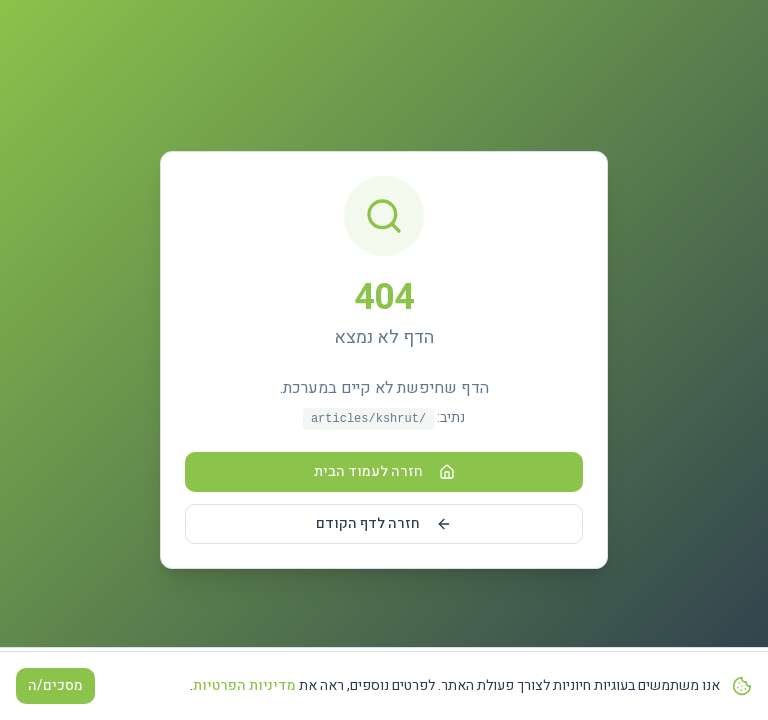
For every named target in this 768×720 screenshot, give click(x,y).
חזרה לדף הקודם (384, 523)
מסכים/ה (55, 685)
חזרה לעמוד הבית (384, 471)
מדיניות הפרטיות (244, 685)
